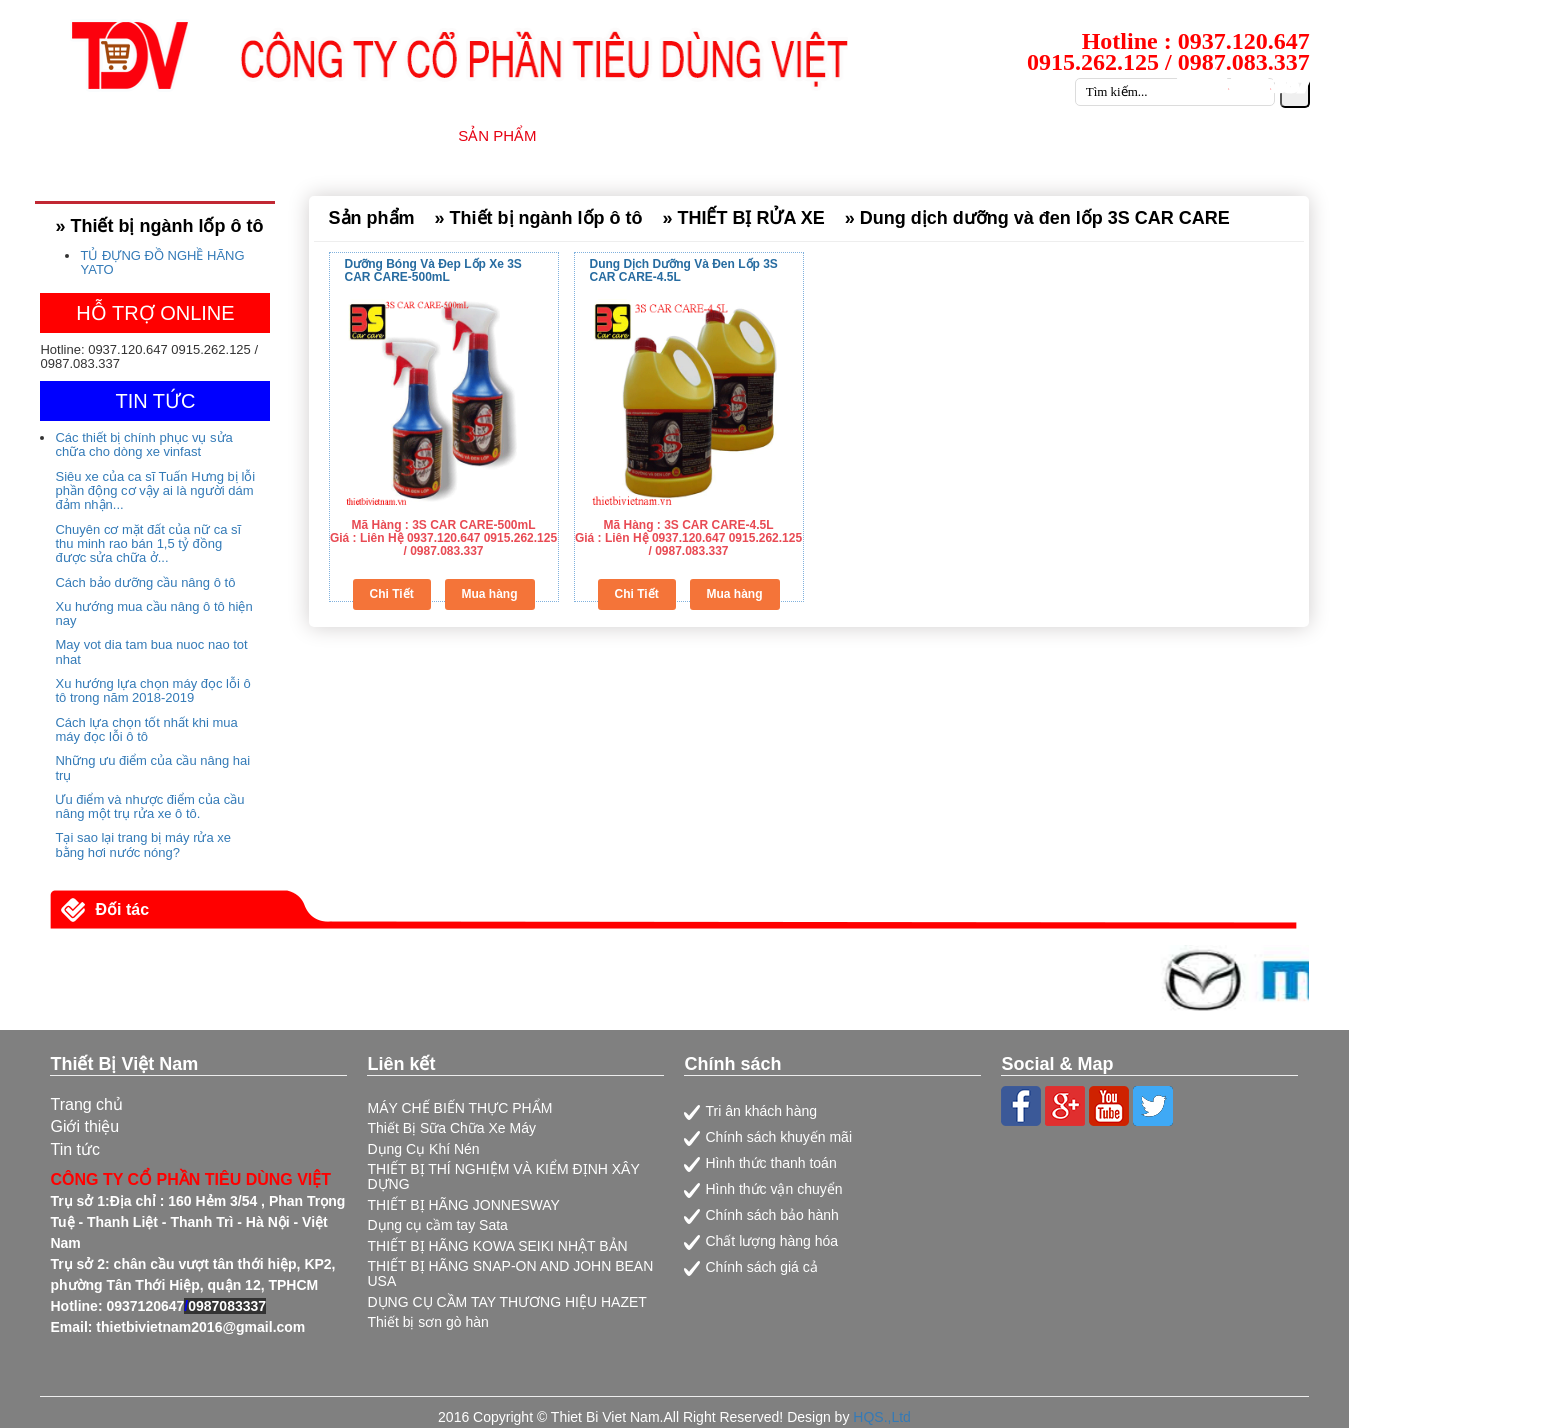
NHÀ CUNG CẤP (634, 135)
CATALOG (1189, 135)
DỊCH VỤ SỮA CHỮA (805, 135)
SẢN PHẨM (497, 135)
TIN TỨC (947, 135)
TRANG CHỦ (254, 135)
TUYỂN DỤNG (1066, 135)
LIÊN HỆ (1292, 135)
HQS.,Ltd (882, 1417)
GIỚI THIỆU (378, 135)
